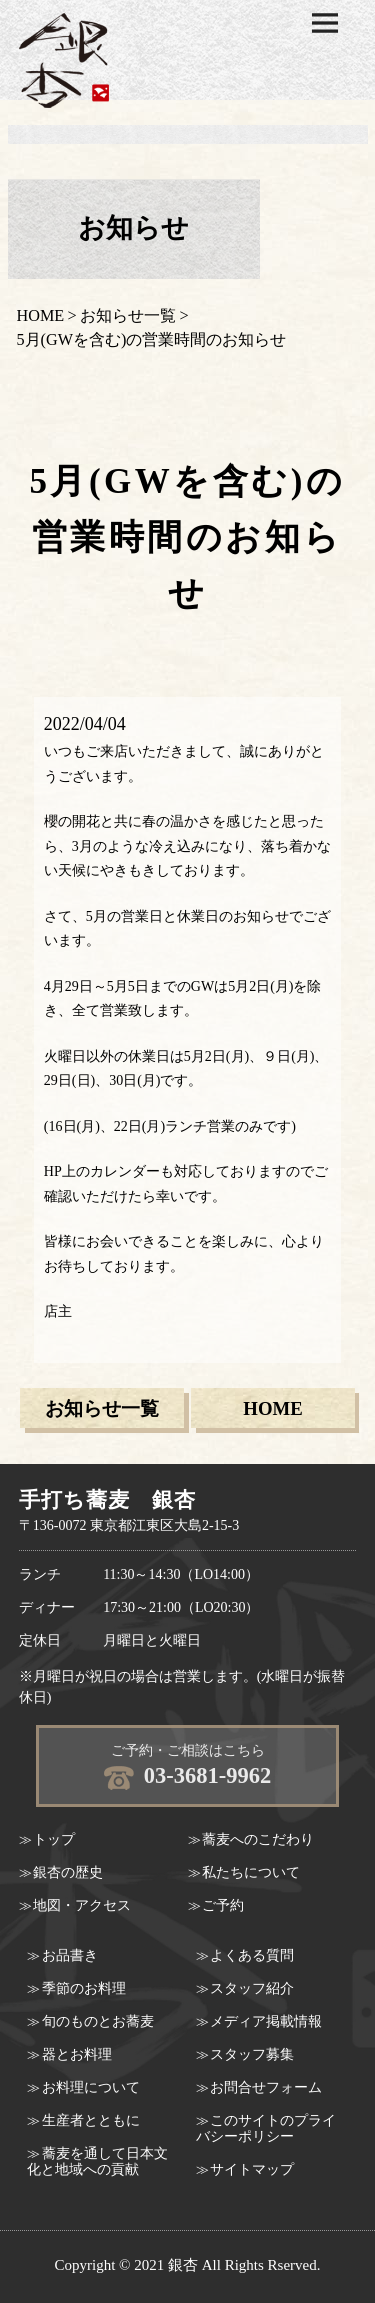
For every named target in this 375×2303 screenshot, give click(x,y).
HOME (41, 316)
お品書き (70, 1955)
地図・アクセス (82, 1905)
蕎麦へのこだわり (258, 1839)
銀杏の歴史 (68, 1872)
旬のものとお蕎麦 (98, 2021)
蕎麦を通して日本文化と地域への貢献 (97, 2161)
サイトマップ (252, 2169)
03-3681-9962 (208, 1775)
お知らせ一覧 (128, 316)
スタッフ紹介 (252, 1988)
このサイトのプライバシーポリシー (266, 2128)
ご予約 (223, 1905)
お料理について (91, 2087)
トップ (54, 1839)
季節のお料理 (84, 1988)
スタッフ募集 (252, 2054)
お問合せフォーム (266, 2087)
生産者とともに (91, 2120)
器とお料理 (77, 2054)
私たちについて (251, 1872)
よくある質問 (252, 1955)
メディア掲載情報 (266, 2021)
